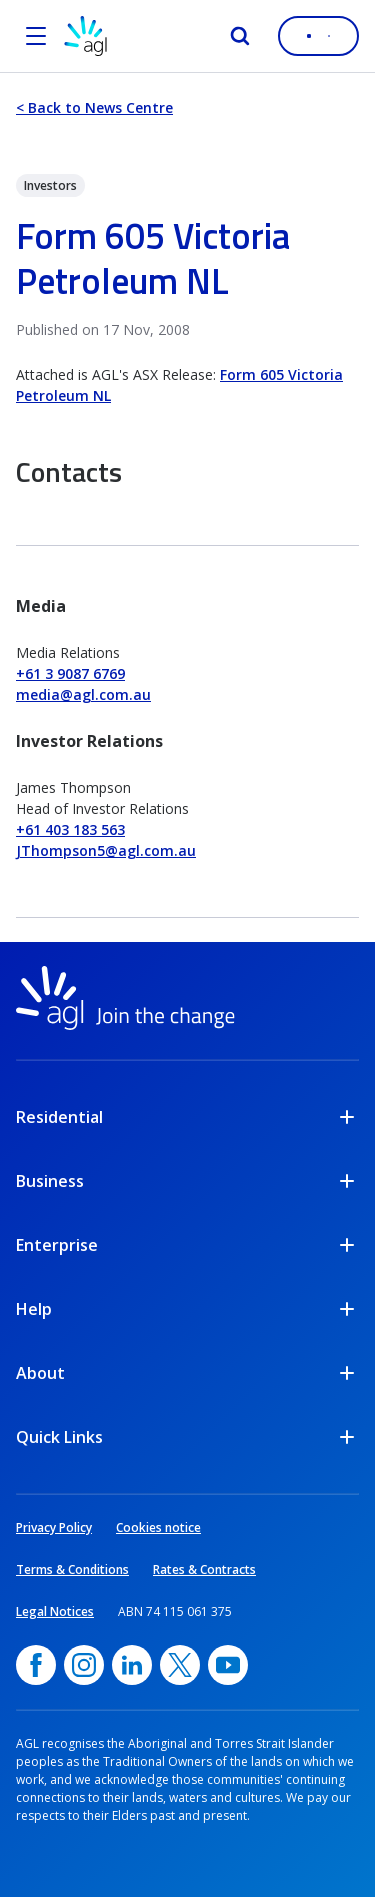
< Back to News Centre (94, 107)
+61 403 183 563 (70, 829)
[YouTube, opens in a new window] (228, 1665)
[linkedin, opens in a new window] (132, 1665)
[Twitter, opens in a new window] (180, 1665)
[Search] (240, 36)
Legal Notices (55, 1611)
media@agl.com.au (83, 694)
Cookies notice (158, 1527)
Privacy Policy (54, 1527)
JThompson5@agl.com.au (106, 850)
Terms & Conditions (72, 1569)
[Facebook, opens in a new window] (36, 1665)
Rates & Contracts (204, 1569)
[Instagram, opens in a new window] (84, 1665)
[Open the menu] (36, 36)
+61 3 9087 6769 (70, 673)
